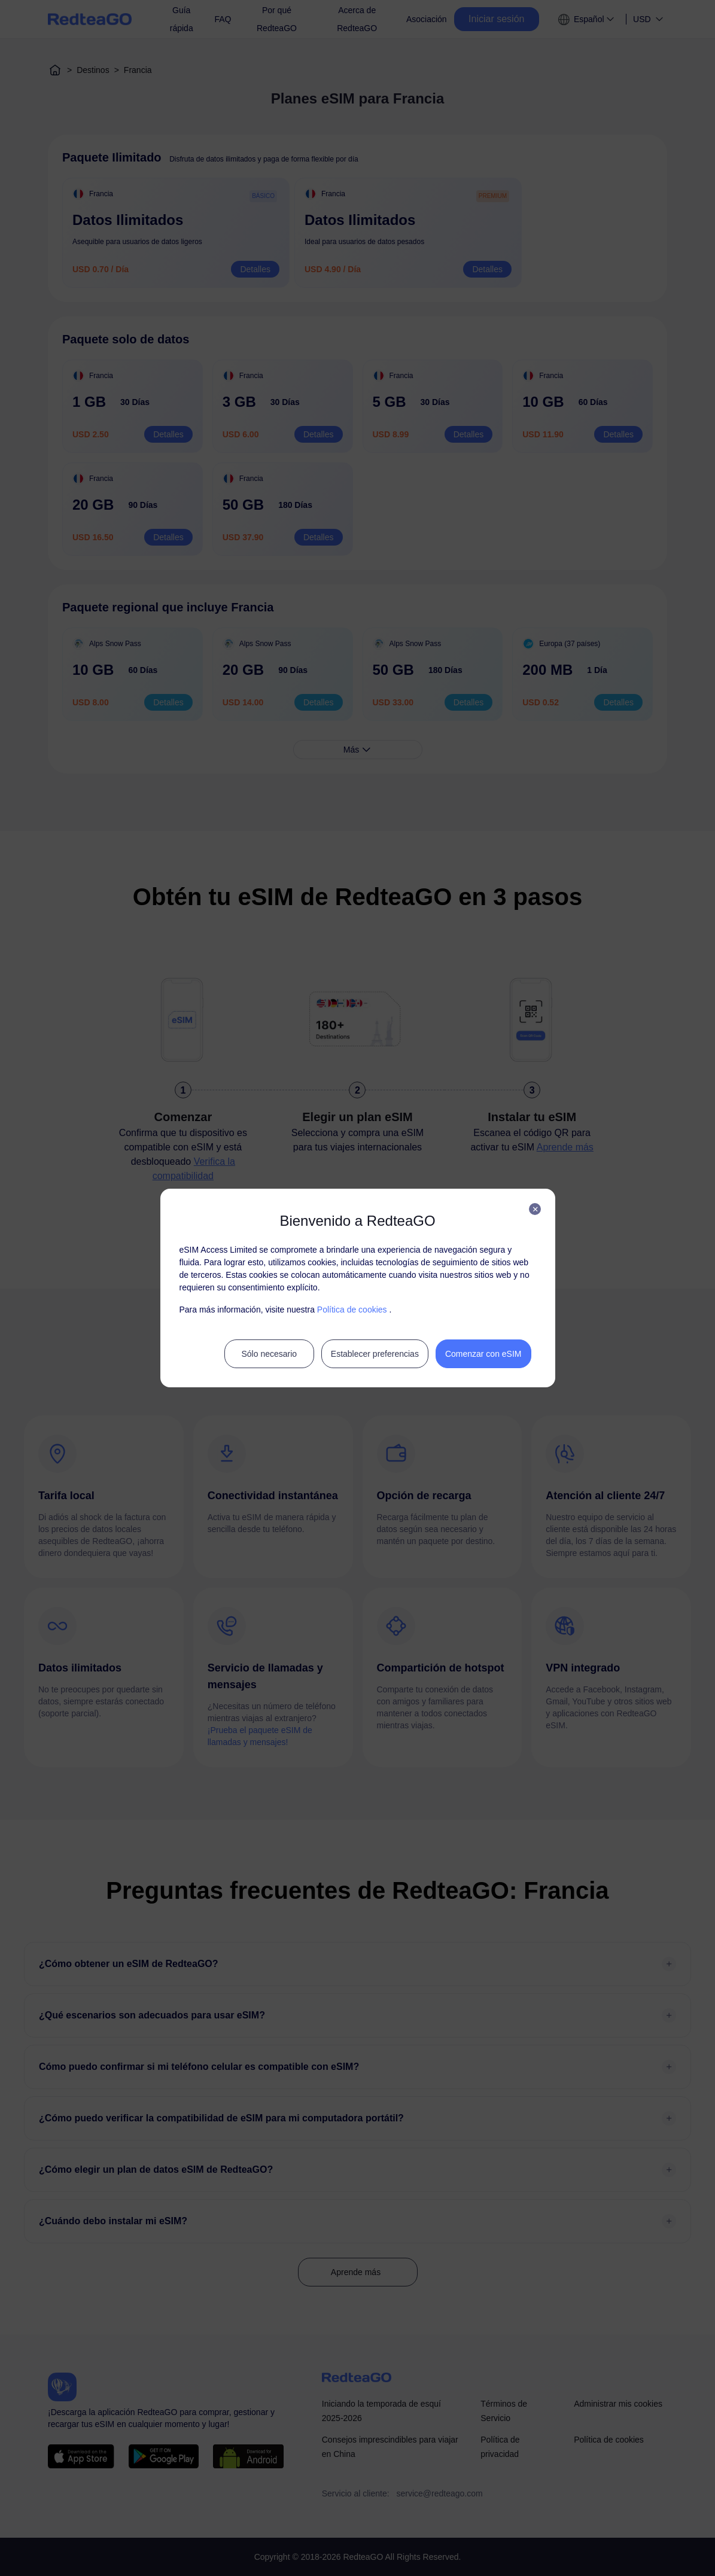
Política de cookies (352, 1309)
